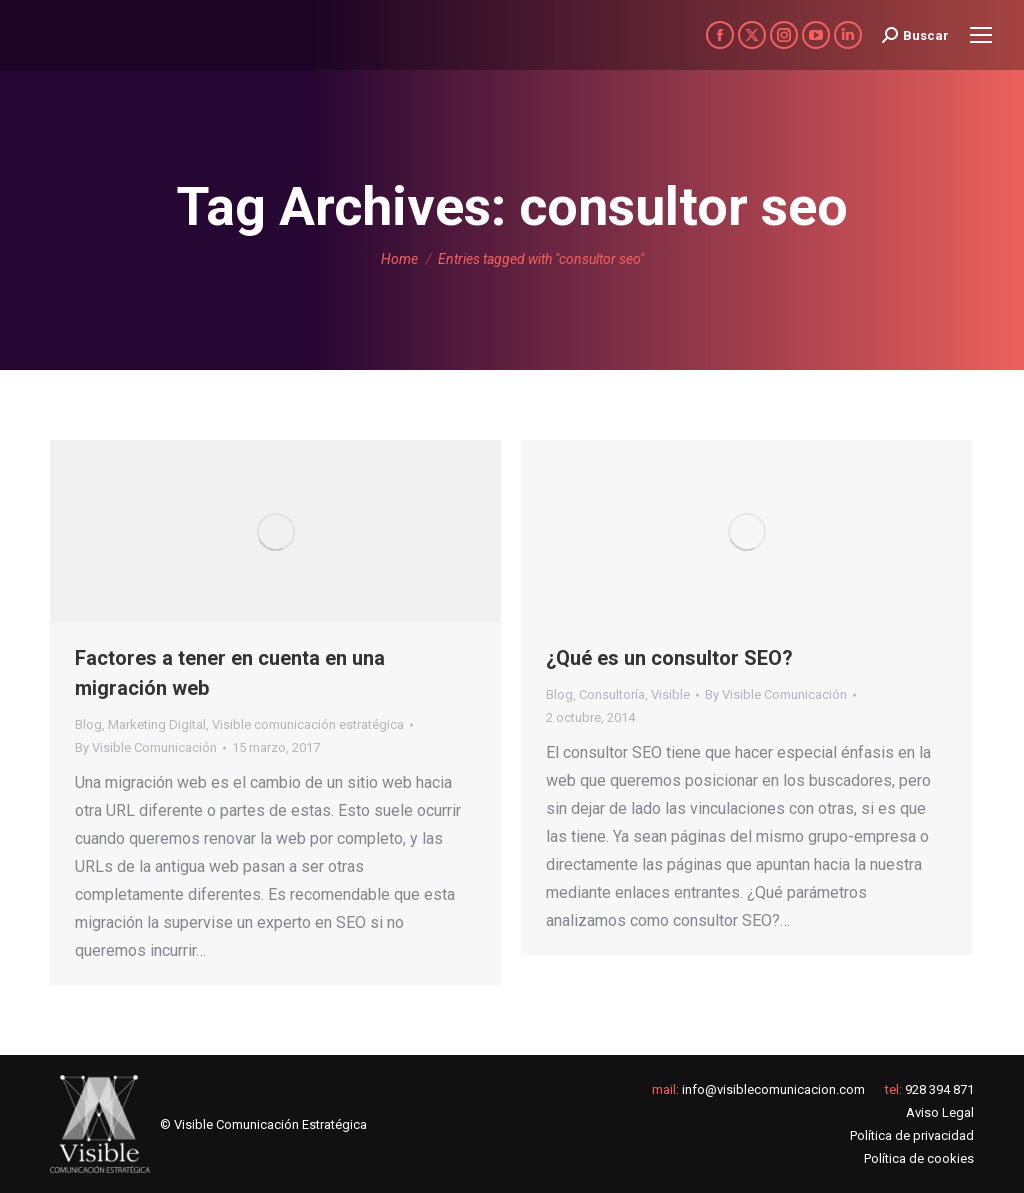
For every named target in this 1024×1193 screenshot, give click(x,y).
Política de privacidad (912, 1135)
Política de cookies (919, 1158)
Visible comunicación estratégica (308, 724)
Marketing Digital (157, 724)
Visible (670, 694)
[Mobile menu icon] (981, 35)
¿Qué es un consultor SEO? (669, 658)
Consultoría (612, 694)
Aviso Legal (940, 1112)
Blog (88, 724)
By (146, 747)
